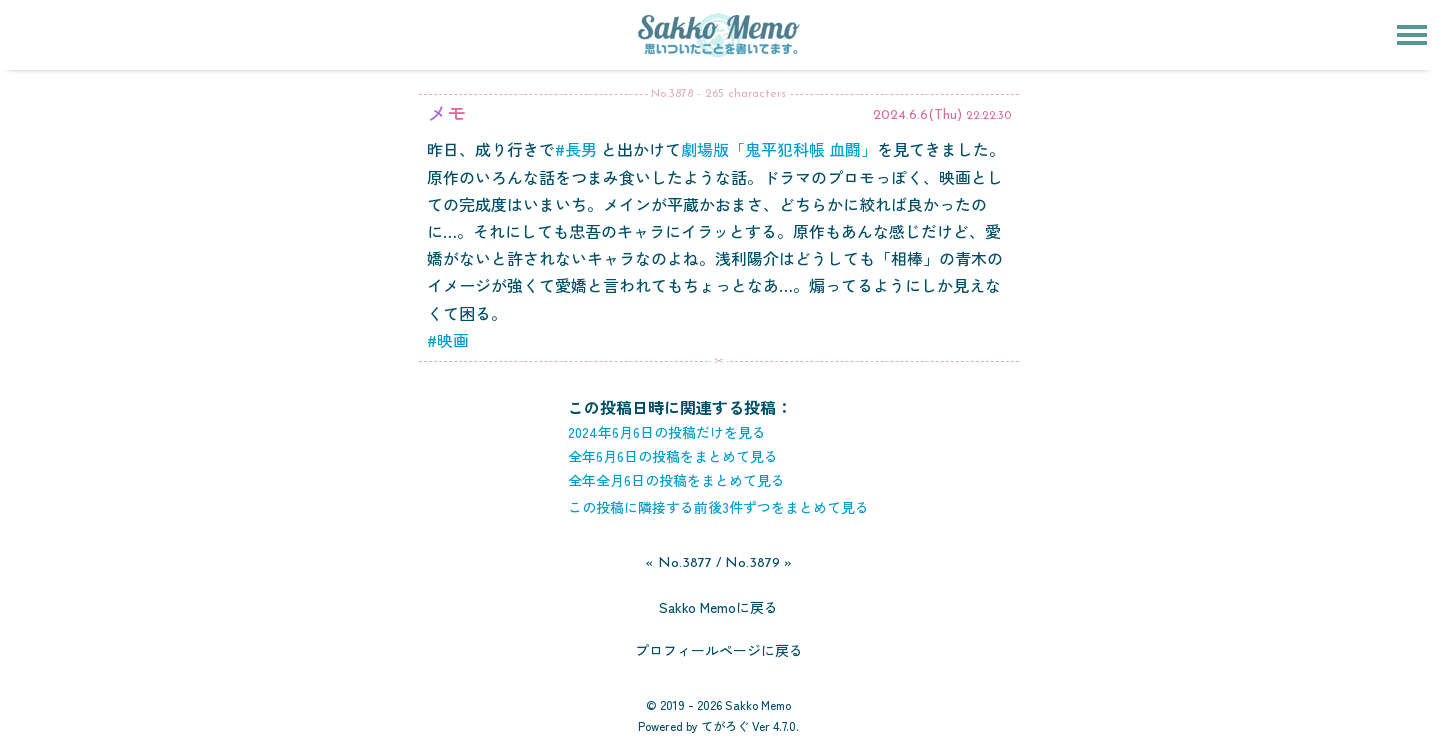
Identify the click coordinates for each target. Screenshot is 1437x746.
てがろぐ (725, 725)
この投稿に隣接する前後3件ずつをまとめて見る (718, 507)
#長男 (576, 149)
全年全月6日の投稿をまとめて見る (676, 480)
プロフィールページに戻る (719, 650)
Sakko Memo (758, 704)
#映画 (448, 340)
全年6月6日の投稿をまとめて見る (673, 456)
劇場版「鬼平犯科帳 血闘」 (779, 149)
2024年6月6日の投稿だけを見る (667, 432)
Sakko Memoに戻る (718, 607)
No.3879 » (758, 563)
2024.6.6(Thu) (917, 115)
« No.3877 (678, 563)
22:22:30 (988, 116)
